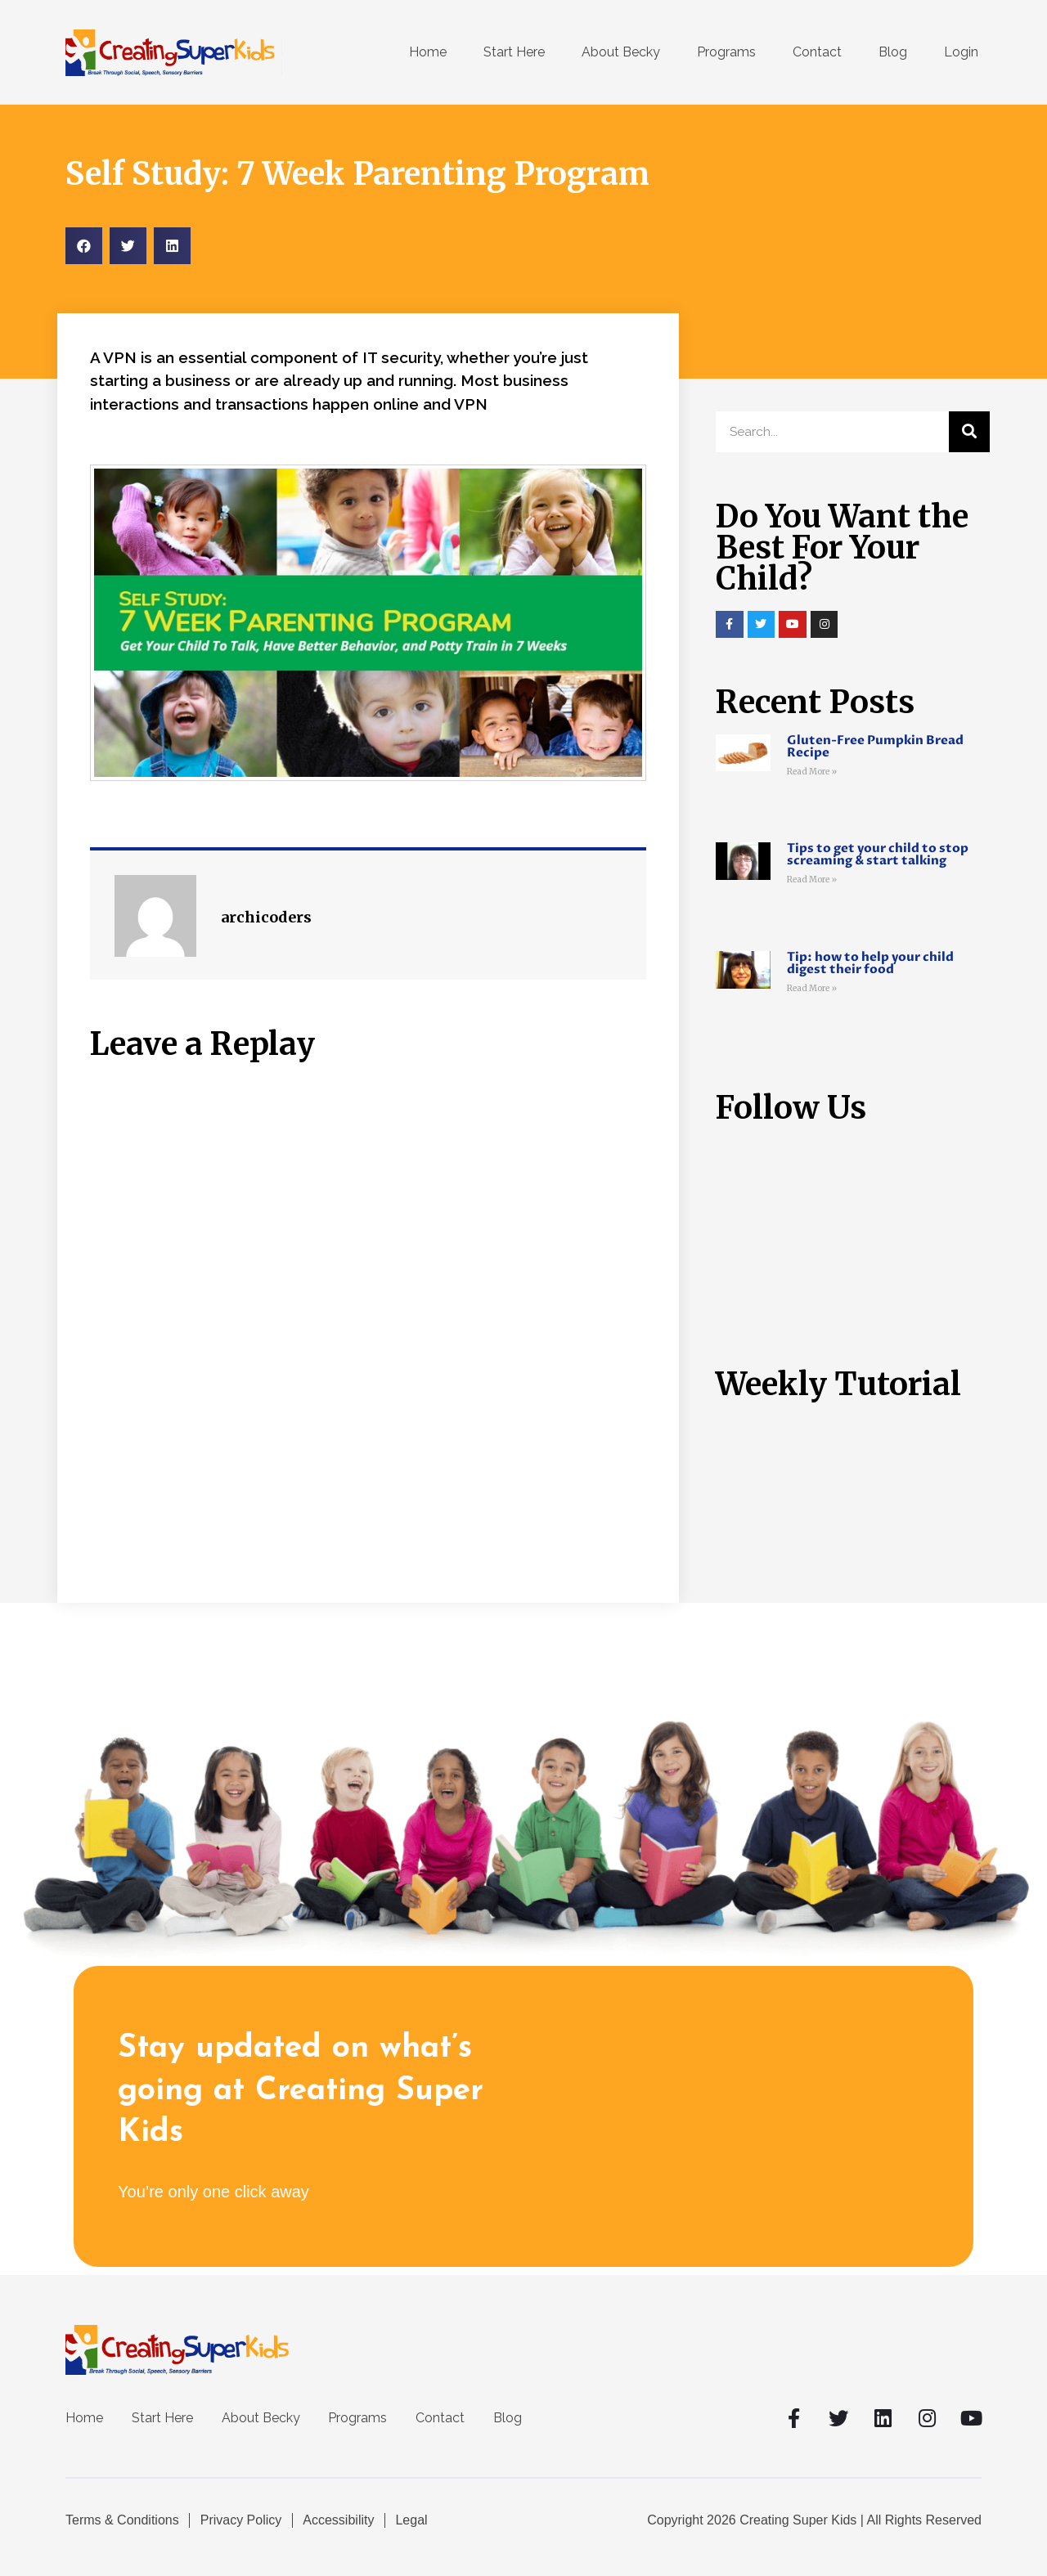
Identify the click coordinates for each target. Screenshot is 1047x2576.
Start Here (514, 52)
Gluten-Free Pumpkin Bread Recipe (875, 746)
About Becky (621, 52)
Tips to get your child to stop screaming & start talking (877, 854)
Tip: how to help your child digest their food (870, 963)
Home (428, 52)
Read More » (812, 771)
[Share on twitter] (128, 245)
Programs (726, 52)
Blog (892, 52)
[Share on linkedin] (172, 245)
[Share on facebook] (83, 245)
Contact (817, 52)
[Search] (969, 431)
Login (961, 52)
